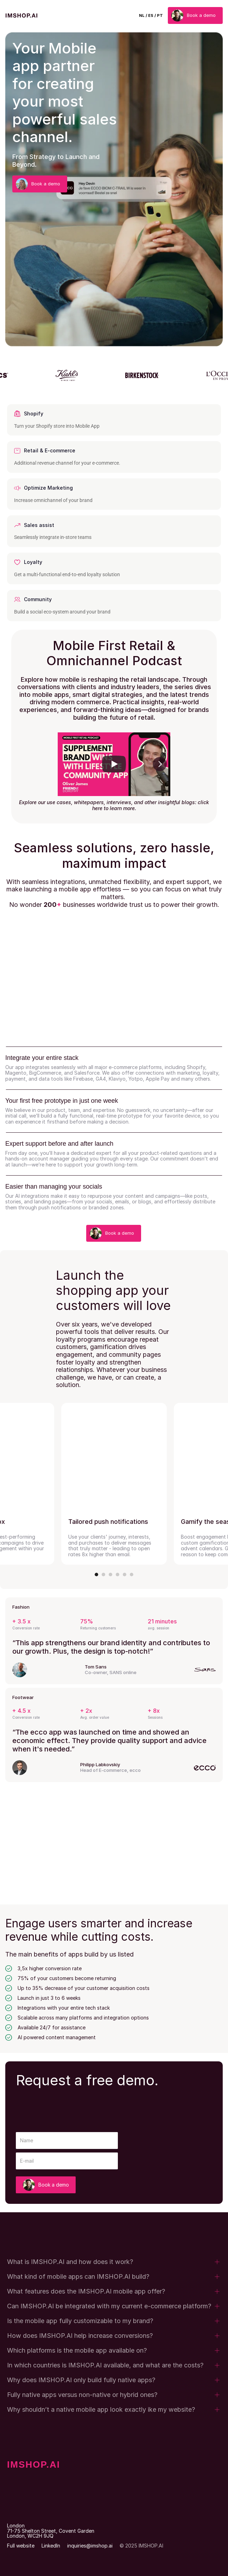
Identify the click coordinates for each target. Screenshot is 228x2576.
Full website (20, 2546)
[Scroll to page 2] (103, 1574)
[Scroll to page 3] (110, 1574)
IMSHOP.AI (33, 2464)
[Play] (114, 764)
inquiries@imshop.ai (90, 2546)
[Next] (160, 764)
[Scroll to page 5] (124, 1574)
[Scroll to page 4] (117, 1574)
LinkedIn (51, 2546)
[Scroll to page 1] (97, 1574)
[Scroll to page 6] (130, 1574)
